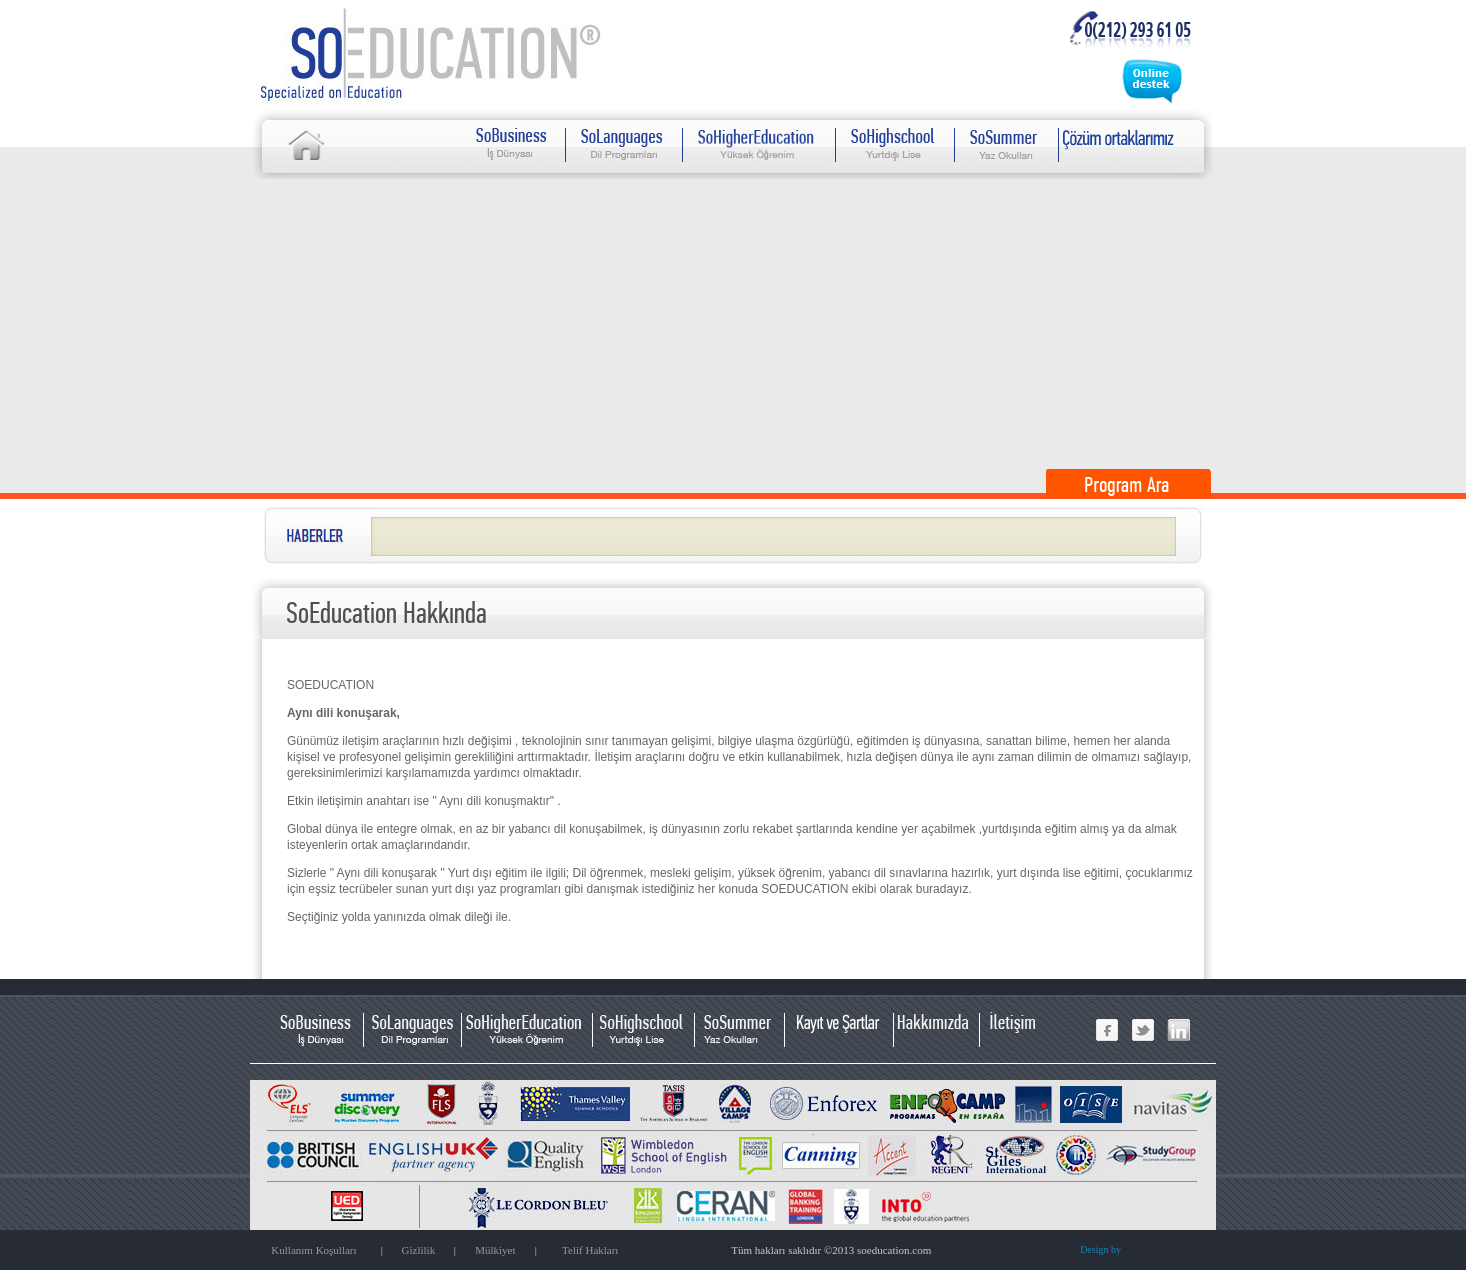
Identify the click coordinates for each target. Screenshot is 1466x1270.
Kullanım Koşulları (313, 1250)
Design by (1100, 1249)
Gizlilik (419, 1250)
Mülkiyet (495, 1250)
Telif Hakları (590, 1250)
